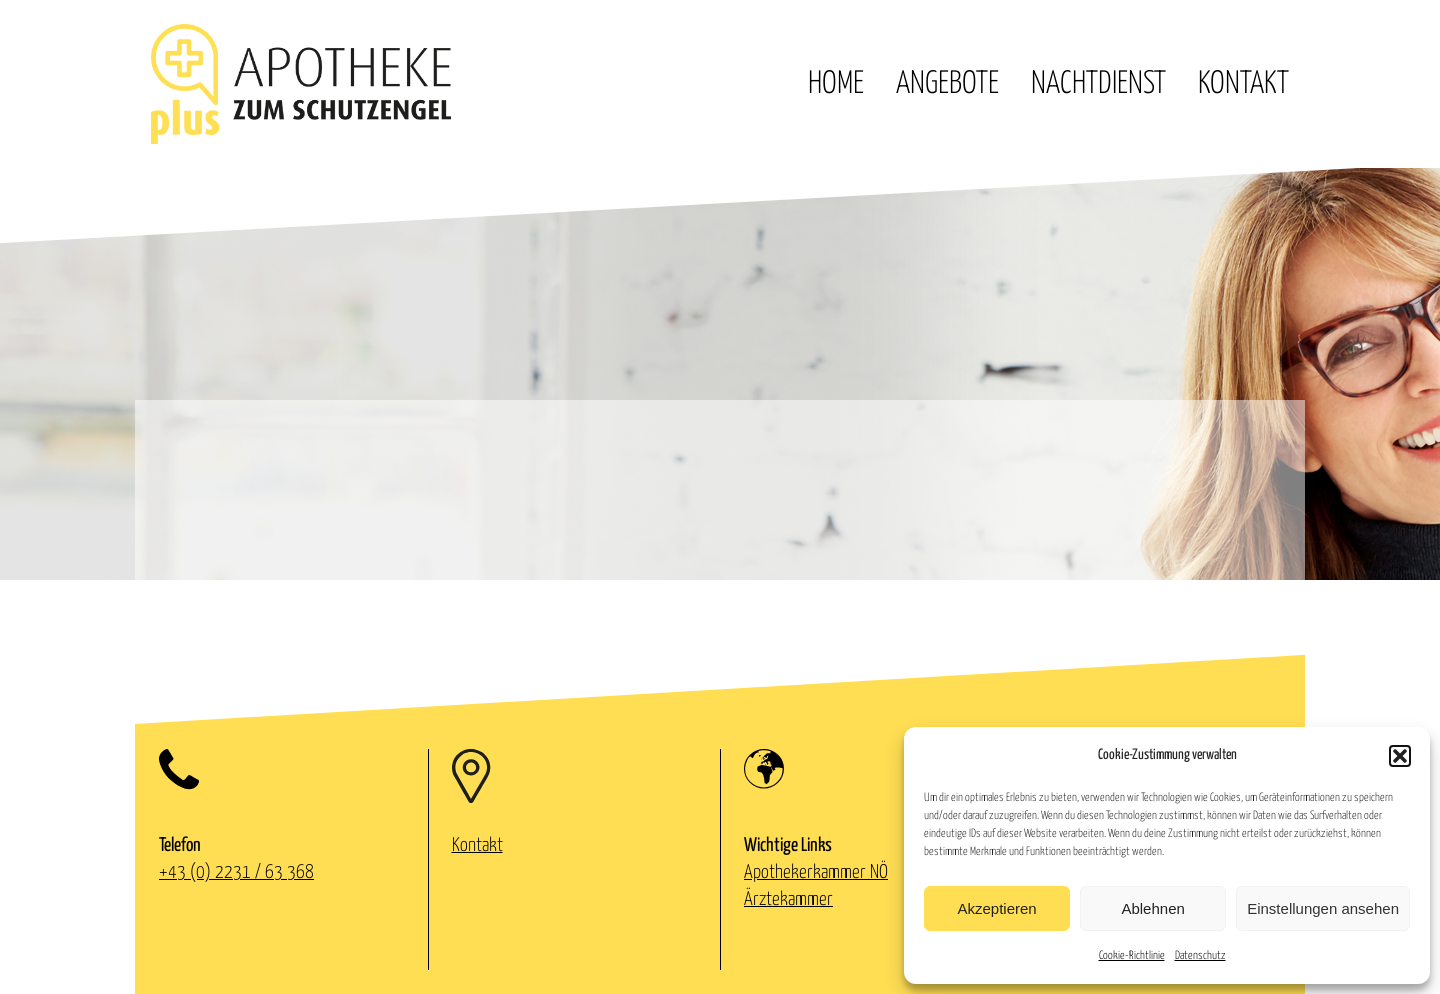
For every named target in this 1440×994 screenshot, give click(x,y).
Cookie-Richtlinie (1132, 955)
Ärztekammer (788, 899)
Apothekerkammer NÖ (816, 872)
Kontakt (1243, 84)
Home (836, 84)
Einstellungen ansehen (1323, 908)
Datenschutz (1200, 955)
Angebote (947, 84)
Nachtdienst (1098, 84)
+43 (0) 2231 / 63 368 (236, 872)
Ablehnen (1152, 908)
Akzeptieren (996, 908)
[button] (1400, 756)
